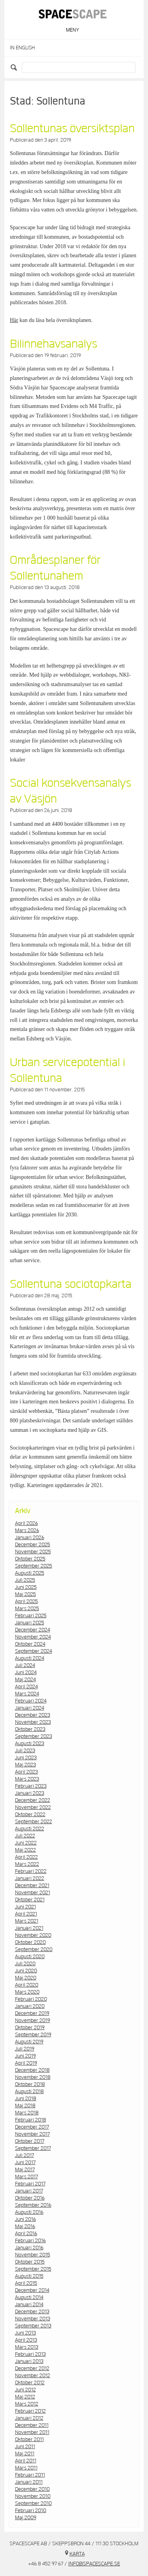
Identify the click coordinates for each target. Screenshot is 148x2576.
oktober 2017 (29, 2141)
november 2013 (32, 2318)
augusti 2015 (29, 2276)
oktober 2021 (30, 1899)
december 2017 (32, 2127)
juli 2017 (24, 2155)
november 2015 (32, 2254)
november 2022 (33, 1807)
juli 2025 (25, 1580)
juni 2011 (25, 2446)
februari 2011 (30, 2475)
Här (14, 320)
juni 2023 (26, 1757)
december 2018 (32, 2070)
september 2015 (33, 2269)
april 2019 (26, 2063)
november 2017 (32, 2134)
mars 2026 (27, 1530)
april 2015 (26, 2283)
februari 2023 (31, 1786)
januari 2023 (29, 1793)
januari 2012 (29, 2418)
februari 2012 (30, 2411)
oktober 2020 (30, 1942)
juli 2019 (24, 2048)
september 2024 (33, 1651)
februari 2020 (31, 1999)
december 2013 (32, 2311)
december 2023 (32, 1715)
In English (22, 48)
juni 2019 (25, 2056)
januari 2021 (29, 1928)
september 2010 (33, 2503)
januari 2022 (29, 1878)
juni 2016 (25, 2219)
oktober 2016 (30, 2198)
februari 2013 (30, 2354)
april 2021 (26, 1914)
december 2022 (32, 1800)
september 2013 (33, 2325)
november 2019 (32, 2020)
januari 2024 (29, 1708)
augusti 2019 (29, 2041)
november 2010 (33, 2496)
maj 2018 (25, 2105)
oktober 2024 (30, 1644)
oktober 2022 (30, 1814)
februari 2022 (31, 1871)
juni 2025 (26, 1587)
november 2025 (33, 1551)
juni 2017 (25, 2162)
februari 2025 (31, 1615)
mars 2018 (27, 2112)
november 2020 (33, 1935)
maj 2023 (25, 1764)
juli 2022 (25, 1835)
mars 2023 (27, 1779)
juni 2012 (25, 2389)
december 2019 (32, 2013)
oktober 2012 (30, 2382)
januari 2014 (29, 2304)
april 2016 (26, 2233)
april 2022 (26, 1857)
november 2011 (32, 2432)
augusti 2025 (29, 1573)
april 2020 (26, 1985)
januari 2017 (29, 2190)
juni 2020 (26, 1970)
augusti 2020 (30, 1956)
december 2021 (32, 1885)
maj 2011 (24, 2453)
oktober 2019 (30, 2027)
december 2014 (32, 2290)
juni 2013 (25, 2333)
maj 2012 (25, 2396)
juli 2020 (25, 1963)
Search (15, 67)
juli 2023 (25, 1750)
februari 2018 (30, 2119)
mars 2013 (26, 2347)
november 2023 (33, 1722)
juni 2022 (26, 1842)
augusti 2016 (29, 2212)
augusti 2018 (29, 2091)
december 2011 (32, 2425)
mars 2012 (26, 2404)
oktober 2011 (29, 2439)
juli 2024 (25, 1665)
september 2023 (33, 1736)
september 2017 (33, 2148)
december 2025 (32, 1544)
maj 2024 (25, 1679)
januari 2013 (29, 2361)
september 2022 (33, 1821)
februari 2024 (31, 1700)
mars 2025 (27, 1608)
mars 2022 (27, 1864)
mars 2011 (26, 2467)
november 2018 (33, 2077)
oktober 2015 (30, 2261)
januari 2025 (29, 1622)
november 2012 (32, 2375)
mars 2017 (26, 2176)
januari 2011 (29, 2482)
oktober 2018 (30, 2084)
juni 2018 (25, 2098)
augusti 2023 (29, 1743)
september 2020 (33, 1949)
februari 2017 (30, 2183)
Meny (72, 30)
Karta (77, 2553)
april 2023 (26, 1771)
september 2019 (33, 2034)
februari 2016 (30, 2240)
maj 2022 (25, 1850)
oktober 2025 (30, 1558)
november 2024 (33, 1637)
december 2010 (32, 2489)
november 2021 (32, 1892)
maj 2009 (25, 2517)
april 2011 (25, 2460)
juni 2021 (25, 1906)
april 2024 (26, 1686)
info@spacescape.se (94, 2563)
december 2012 (32, 2368)
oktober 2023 (30, 1729)
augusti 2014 (29, 2297)
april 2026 (26, 1523)
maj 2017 (25, 2169)
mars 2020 (27, 1992)
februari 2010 (30, 2510)
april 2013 (26, 2340)
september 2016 (33, 2205)
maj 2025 (25, 1594)
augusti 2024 (29, 1658)
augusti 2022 (29, 1828)
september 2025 (33, 1566)
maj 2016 (25, 2226)
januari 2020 (30, 2006)
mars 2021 (26, 1921)
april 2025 (26, 1601)
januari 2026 (29, 1537)
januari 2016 (29, 2247)
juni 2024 (26, 1672)
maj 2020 (25, 1977)
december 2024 (32, 1629)
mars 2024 (27, 1693)
